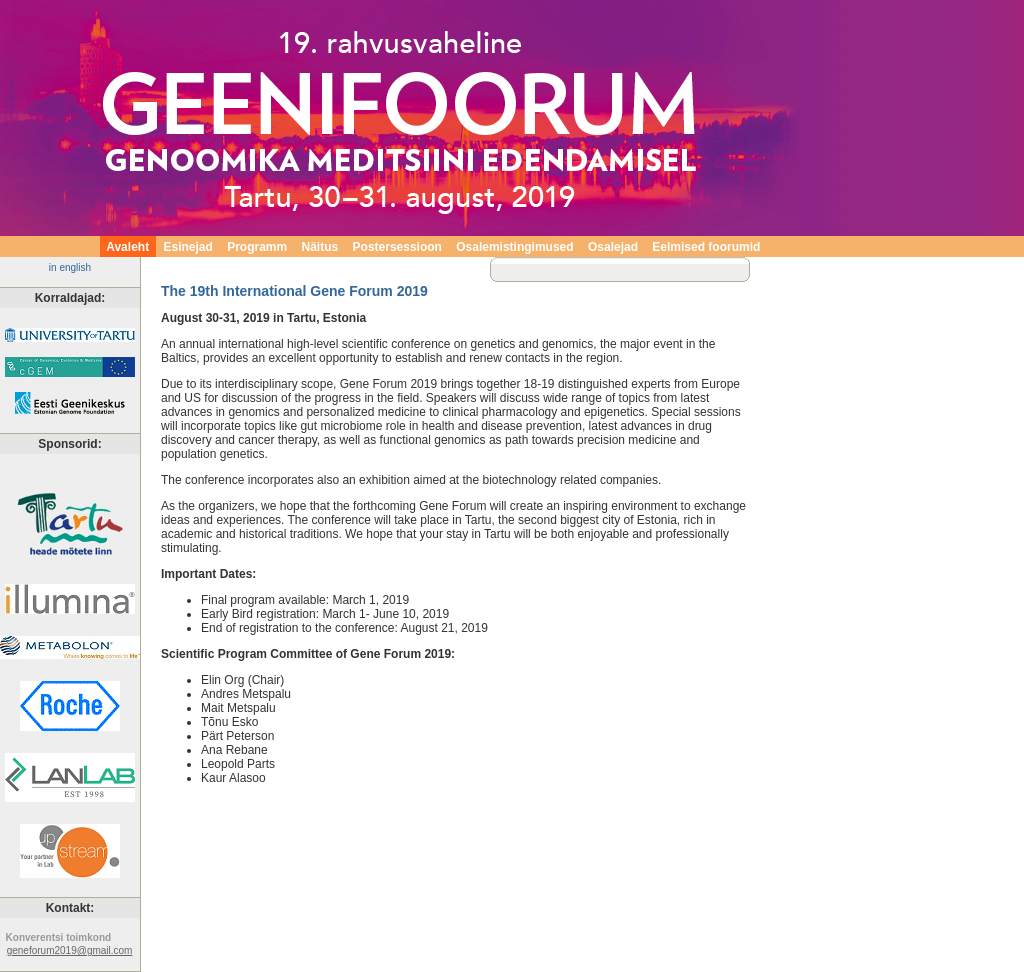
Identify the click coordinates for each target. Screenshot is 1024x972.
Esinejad (188, 247)
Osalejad (612, 247)
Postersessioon (397, 247)
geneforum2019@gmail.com (70, 950)
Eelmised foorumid (706, 247)
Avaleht (128, 247)
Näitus (320, 247)
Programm (257, 247)
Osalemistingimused (515, 247)
